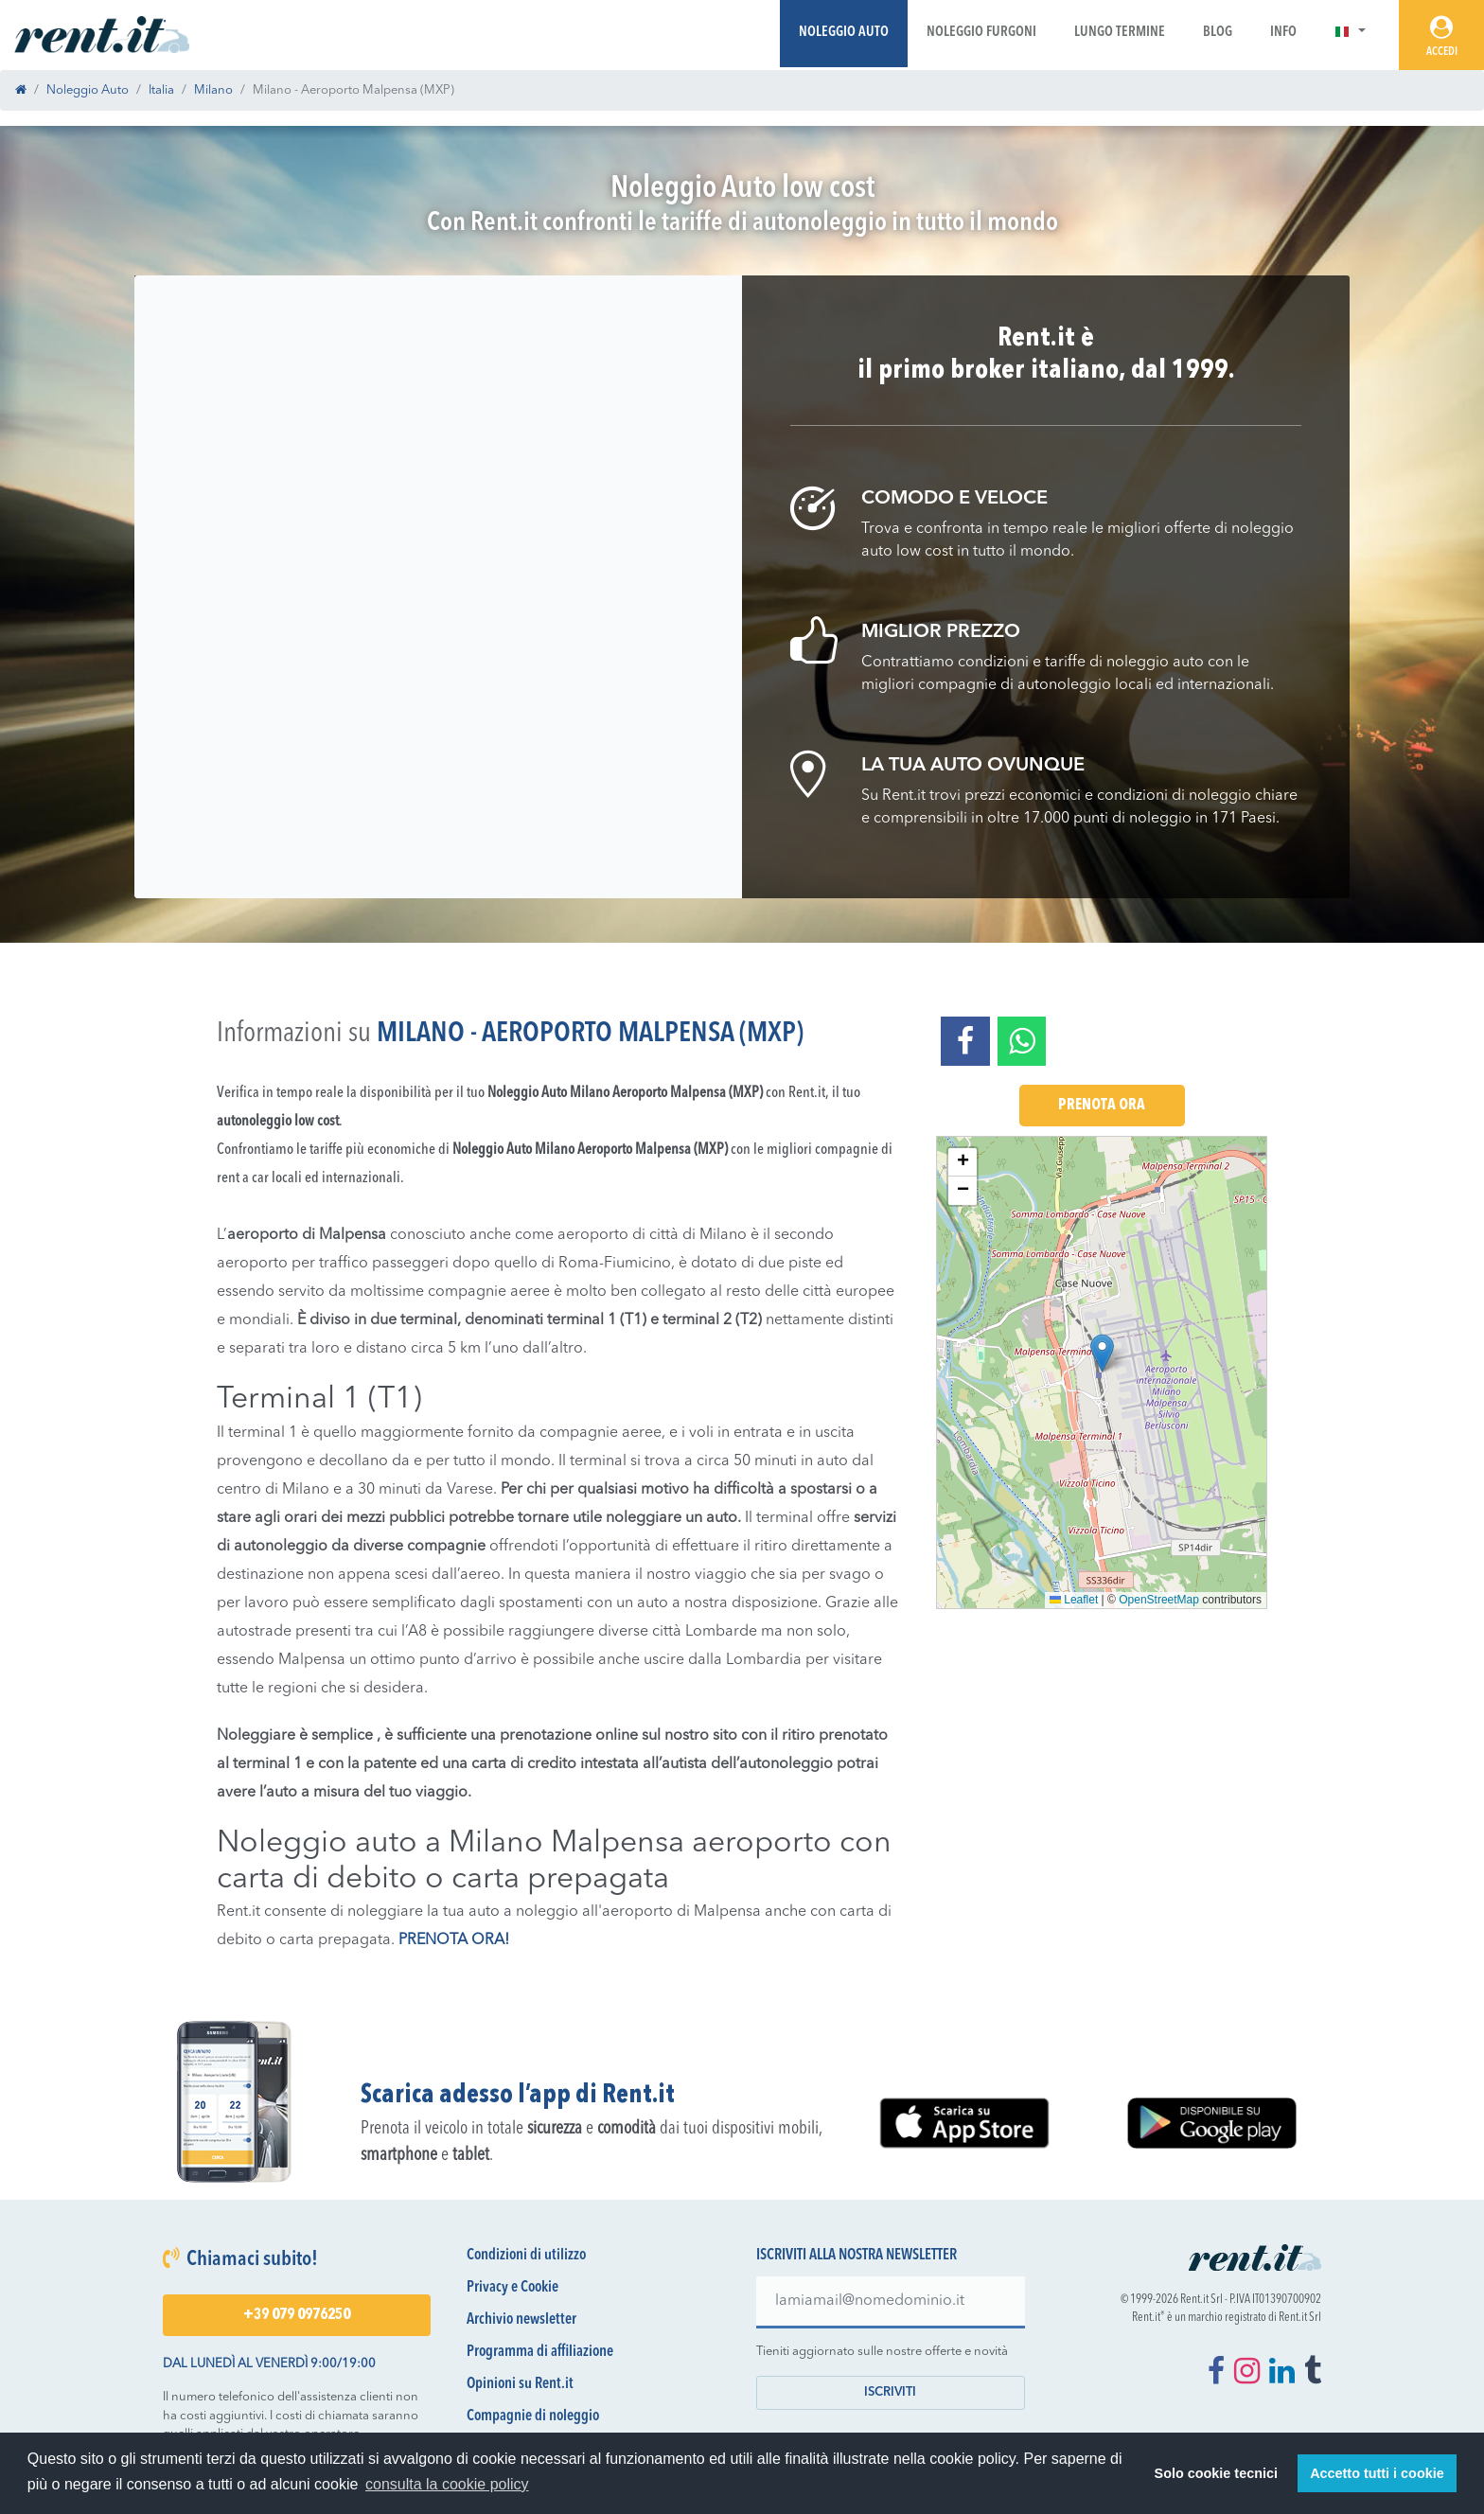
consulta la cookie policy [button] (447, 2484)
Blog (1217, 33)
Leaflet (1074, 1599)
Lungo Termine (1119, 33)
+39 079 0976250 (296, 2315)
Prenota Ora (1101, 1105)
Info (1283, 33)
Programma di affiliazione (540, 2352)
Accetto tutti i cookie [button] (1377, 2473)
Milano (213, 90)
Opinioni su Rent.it (520, 2384)
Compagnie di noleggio (533, 2416)
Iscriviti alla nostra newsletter (856, 2255)
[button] (1350, 32)
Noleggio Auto (844, 33)
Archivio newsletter (521, 2320)
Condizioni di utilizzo (526, 2255)
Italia (161, 90)
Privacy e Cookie (512, 2287)
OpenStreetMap (1159, 1599)
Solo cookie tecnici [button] (1216, 2473)
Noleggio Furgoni (981, 33)
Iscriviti (890, 2392)
